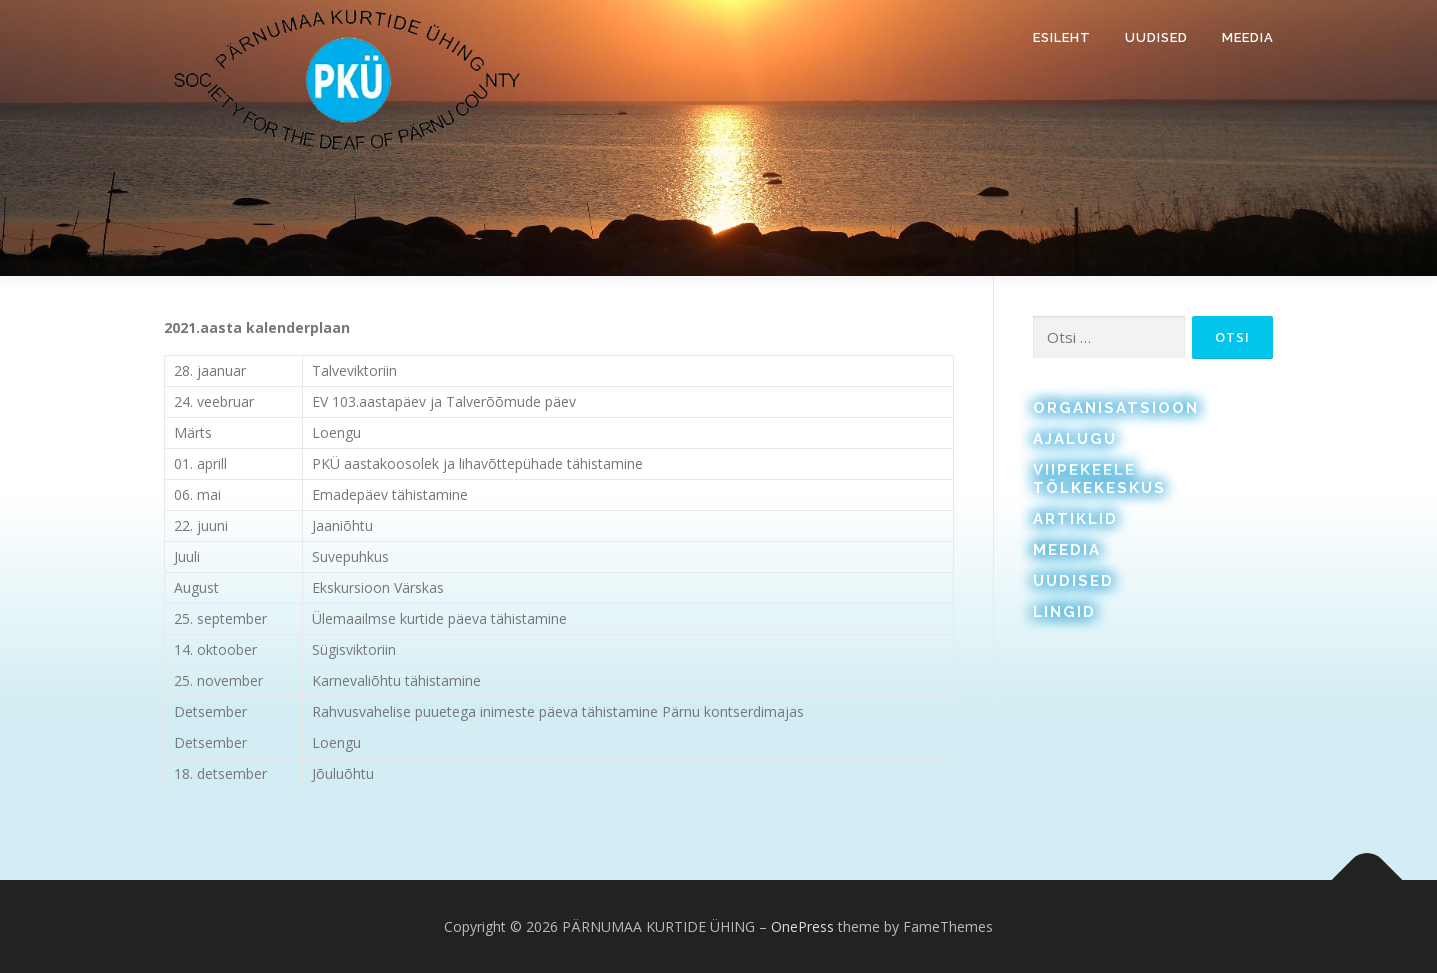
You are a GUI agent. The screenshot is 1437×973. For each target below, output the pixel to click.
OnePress (802, 926)
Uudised (1156, 37)
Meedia (1248, 37)
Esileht (1062, 37)
